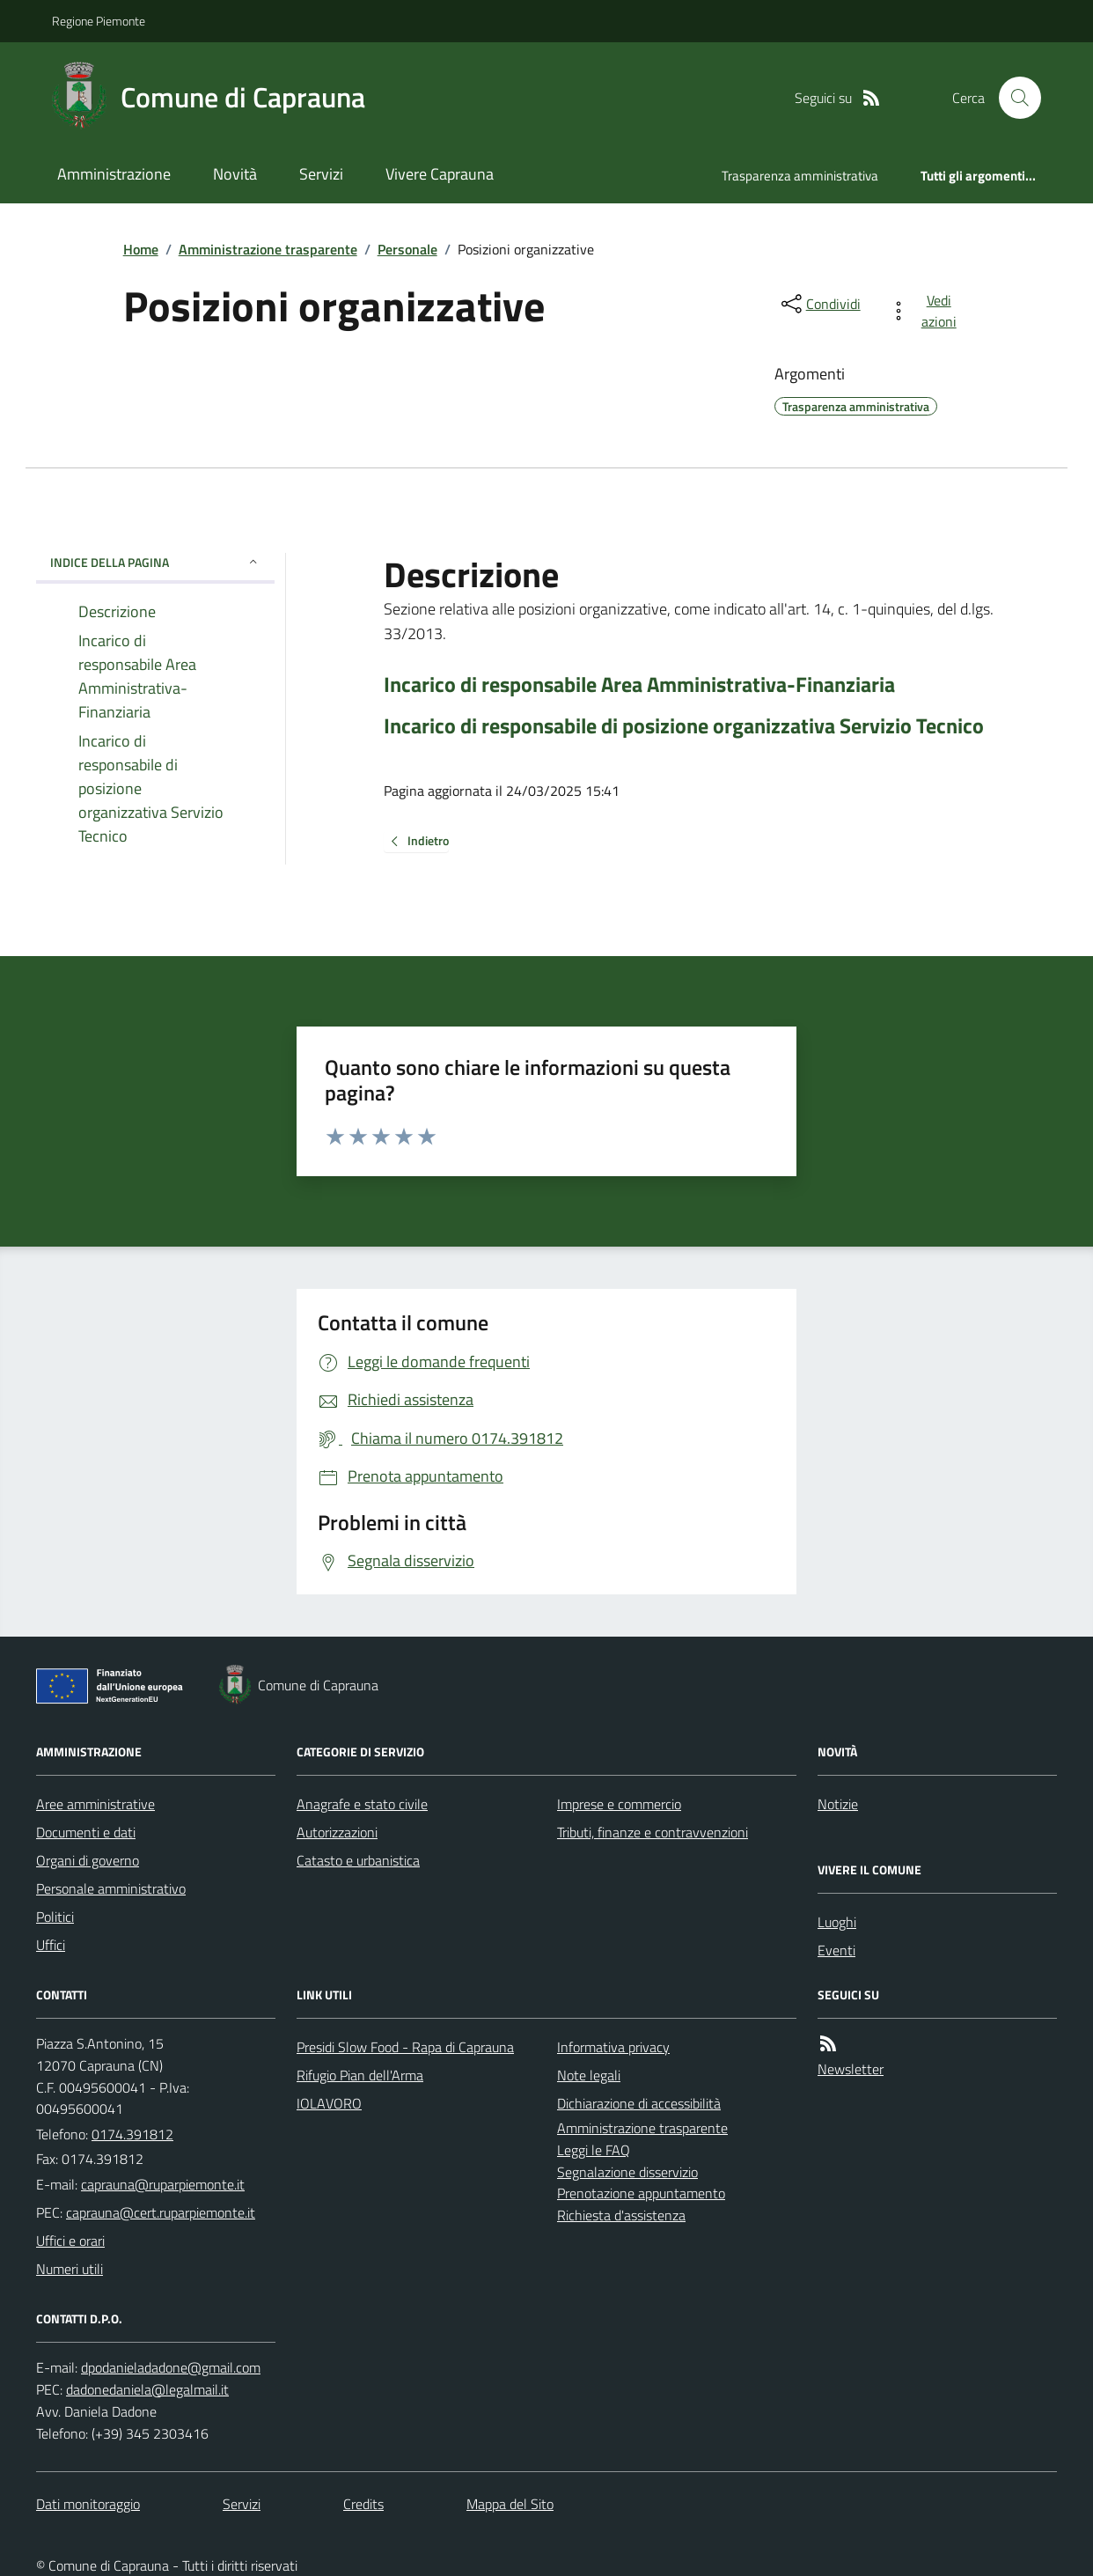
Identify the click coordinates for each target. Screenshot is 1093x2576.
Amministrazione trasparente (268, 249)
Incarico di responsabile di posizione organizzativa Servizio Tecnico (684, 726)
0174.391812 (132, 2134)
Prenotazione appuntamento (641, 2193)
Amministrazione (114, 174)
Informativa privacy (613, 2046)
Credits (363, 2503)
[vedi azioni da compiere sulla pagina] (926, 311)
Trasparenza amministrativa (800, 176)
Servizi (321, 174)
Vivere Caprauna (439, 174)
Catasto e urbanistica (358, 1860)
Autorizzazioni (337, 1832)
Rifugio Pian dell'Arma (360, 2075)
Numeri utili (69, 2268)
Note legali (588, 2075)
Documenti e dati (86, 1832)
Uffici (50, 1944)
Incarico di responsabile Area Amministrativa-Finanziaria (639, 684)
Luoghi (837, 1921)
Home (140, 249)
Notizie (838, 1803)
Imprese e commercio (619, 1803)
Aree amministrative (95, 1803)
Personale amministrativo (111, 1888)
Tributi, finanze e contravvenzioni (652, 1832)
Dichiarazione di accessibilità (639, 2103)
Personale (407, 249)
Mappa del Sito (510, 2503)
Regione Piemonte (98, 20)
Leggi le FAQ (593, 2149)
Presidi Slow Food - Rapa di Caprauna (405, 2046)
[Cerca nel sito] (1013, 98)
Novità (235, 174)
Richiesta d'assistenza (621, 2215)
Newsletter (851, 2068)
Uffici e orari (70, 2240)
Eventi (836, 1950)
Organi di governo (87, 1860)
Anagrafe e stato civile (362, 1803)
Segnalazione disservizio (627, 2171)
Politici (55, 1916)
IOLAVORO (329, 2103)
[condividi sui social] (819, 304)
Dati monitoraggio (88, 2503)
